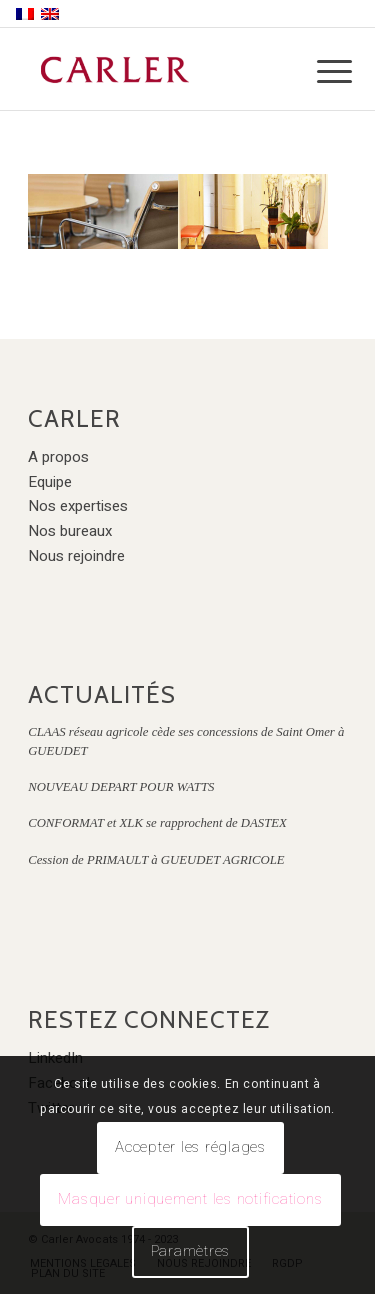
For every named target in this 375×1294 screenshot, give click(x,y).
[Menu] (319, 72)
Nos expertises (78, 506)
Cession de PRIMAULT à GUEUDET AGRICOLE (156, 860)
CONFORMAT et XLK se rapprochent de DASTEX (157, 823)
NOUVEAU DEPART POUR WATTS (121, 787)
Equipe (50, 482)
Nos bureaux (70, 531)
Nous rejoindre (76, 556)
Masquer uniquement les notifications (190, 1199)
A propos (58, 457)
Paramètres (191, 1251)
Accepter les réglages (190, 1147)
